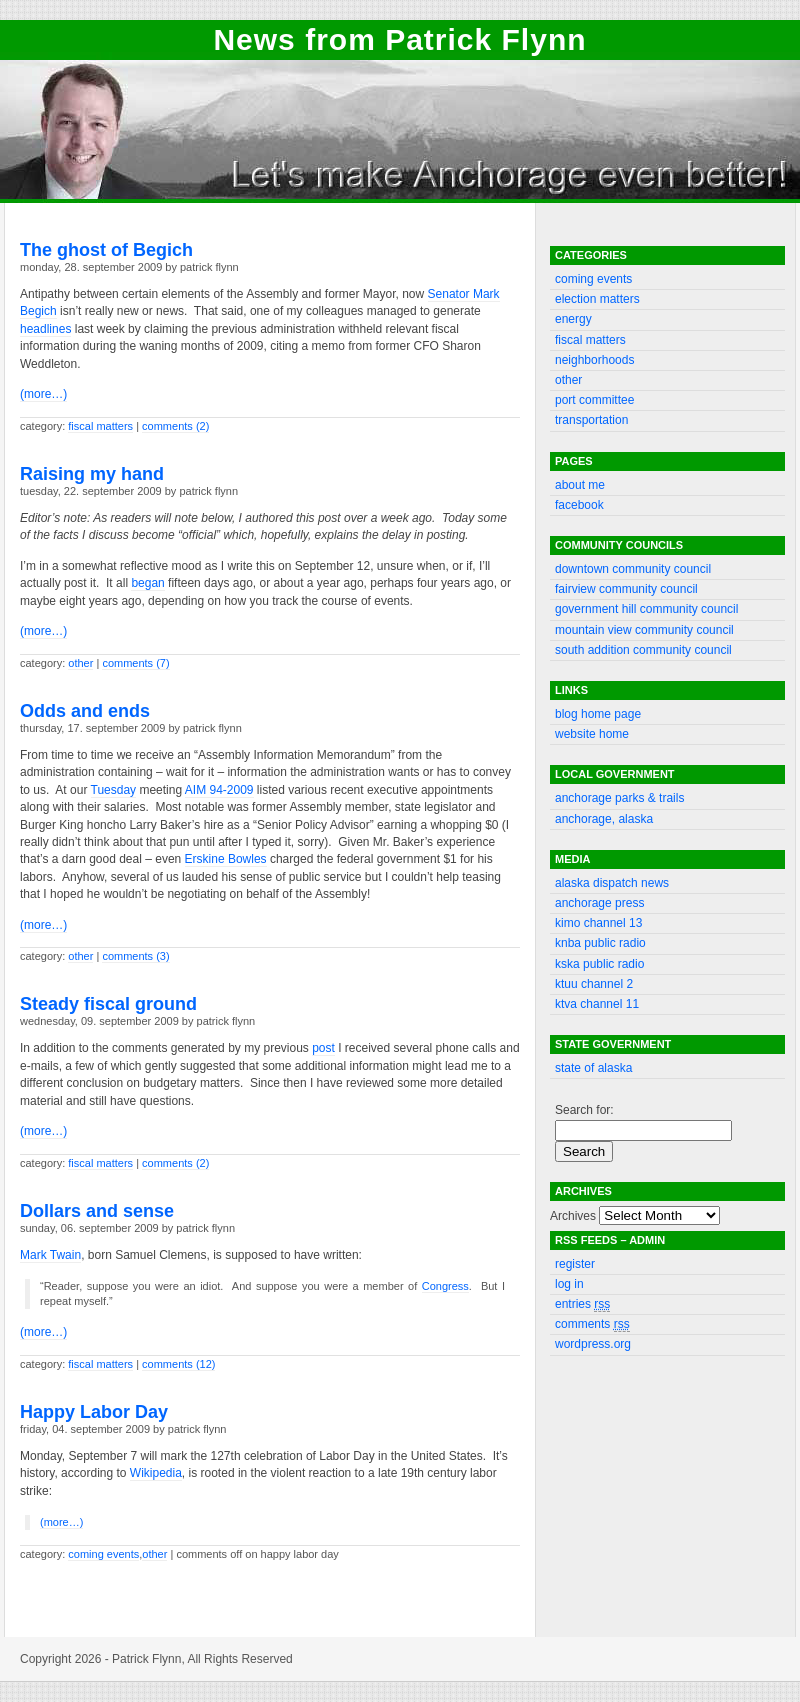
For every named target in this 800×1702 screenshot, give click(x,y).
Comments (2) (175, 426)
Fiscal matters (100, 426)
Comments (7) (135, 663)
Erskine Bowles (226, 859)
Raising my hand (92, 474)
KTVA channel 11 (597, 1004)
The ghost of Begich (106, 250)
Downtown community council (633, 569)
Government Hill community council (646, 609)
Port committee (594, 400)
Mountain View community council (644, 630)
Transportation (591, 420)
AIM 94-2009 (219, 790)
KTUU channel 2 (594, 984)
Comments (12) (178, 1364)
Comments (592, 1324)
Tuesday (114, 790)
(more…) (43, 394)
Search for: (584, 1110)
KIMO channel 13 (598, 923)
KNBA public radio (600, 943)
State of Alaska (593, 1068)
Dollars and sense (97, 1211)
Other (80, 663)
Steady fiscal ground (108, 1004)
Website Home (592, 734)
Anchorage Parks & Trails (619, 798)
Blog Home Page (598, 714)
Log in (569, 1284)
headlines (45, 329)
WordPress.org (593, 1344)
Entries (582, 1304)
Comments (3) (135, 956)
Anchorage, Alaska (604, 819)
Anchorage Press (599, 903)
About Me (580, 485)
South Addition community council (643, 650)
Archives (573, 1216)
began (147, 583)
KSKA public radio (599, 964)
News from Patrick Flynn (399, 39)
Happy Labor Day (94, 1412)
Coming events (103, 1554)
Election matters (597, 299)
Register (575, 1264)
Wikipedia (156, 1473)
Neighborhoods (594, 360)
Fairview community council (626, 589)
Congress (445, 1286)
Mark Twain (50, 1255)
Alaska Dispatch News (612, 883)
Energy (573, 319)
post (323, 1048)
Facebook (579, 505)
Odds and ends (85, 711)
